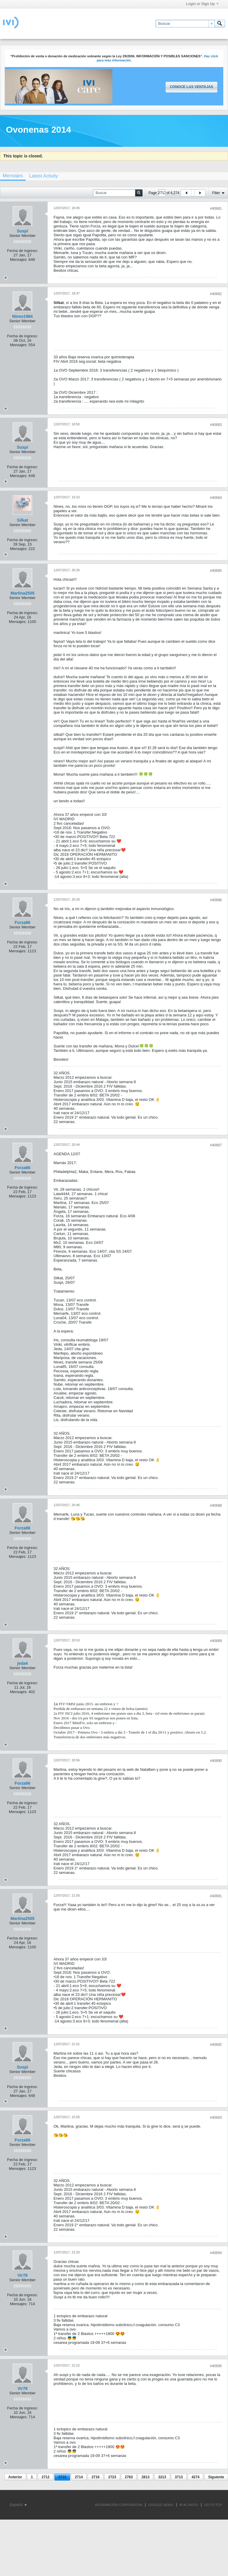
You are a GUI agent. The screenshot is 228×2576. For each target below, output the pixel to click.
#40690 (216, 1761)
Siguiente (216, 2477)
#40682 (216, 294)
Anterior (15, 2477)
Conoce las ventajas (191, 87)
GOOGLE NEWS (160, 2505)
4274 (196, 2477)
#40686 (216, 900)
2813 (146, 2477)
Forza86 (22, 922)
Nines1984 (22, 316)
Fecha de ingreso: (22, 250)
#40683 (216, 425)
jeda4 (22, 1663)
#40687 (216, 1145)
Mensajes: (19, 259)
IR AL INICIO (189, 2505)
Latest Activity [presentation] (43, 175)
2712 (46, 2477)
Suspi (22, 231)
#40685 (216, 571)
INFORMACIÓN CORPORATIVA (118, 2505)
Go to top (213, 2505)
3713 (179, 2477)
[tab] (43, 176)
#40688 (216, 1505)
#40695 (216, 2366)
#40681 (216, 208)
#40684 (216, 498)
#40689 (216, 1641)
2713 (62, 2477)
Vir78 (22, 2275)
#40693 (216, 2118)
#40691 (216, 1896)
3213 (162, 2477)
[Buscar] (185, 23)
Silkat (22, 520)
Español (18, 2505)
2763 (129, 2477)
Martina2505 (23, 593)
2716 (96, 2477)
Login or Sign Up (202, 4)
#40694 (216, 2253)
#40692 (216, 2045)
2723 (112, 2477)
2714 (79, 2477)
